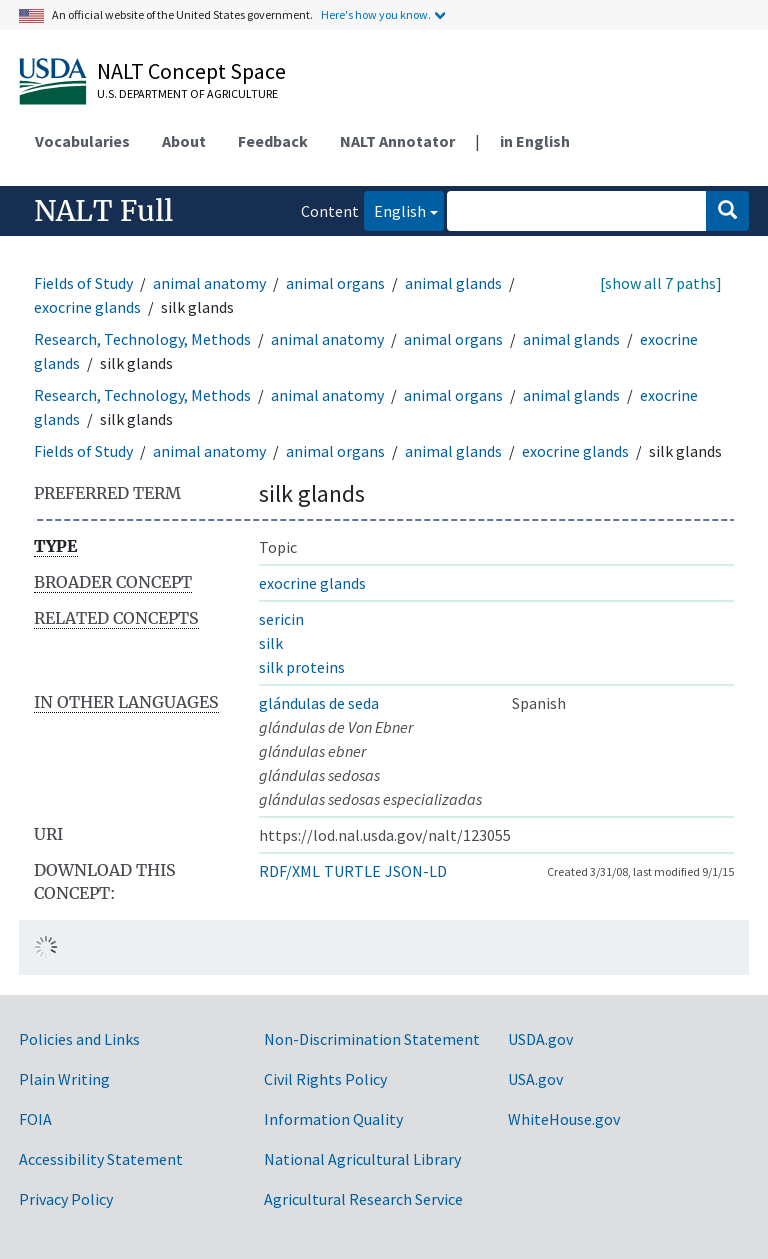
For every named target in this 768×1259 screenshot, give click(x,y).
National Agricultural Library (362, 1159)
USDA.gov (540, 1039)
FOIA (35, 1119)
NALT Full (103, 211)
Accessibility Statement (101, 1159)
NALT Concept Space (191, 71)
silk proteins (302, 667)
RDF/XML (289, 871)
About (184, 141)
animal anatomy (209, 283)
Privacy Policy (66, 1199)
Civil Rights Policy (325, 1079)
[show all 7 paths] (661, 283)
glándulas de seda (319, 703)
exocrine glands (87, 307)
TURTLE (352, 871)
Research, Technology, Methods (142, 339)
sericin (281, 619)
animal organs (335, 283)
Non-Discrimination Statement (372, 1039)
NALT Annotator (397, 141)
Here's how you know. (376, 14)
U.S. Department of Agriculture (187, 93)
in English (535, 141)
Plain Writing (64, 1079)
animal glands (453, 283)
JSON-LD (416, 871)
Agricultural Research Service (363, 1199)
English (395, 209)
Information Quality (333, 1119)
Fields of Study (83, 283)
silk (271, 643)
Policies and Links (79, 1039)
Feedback (273, 141)
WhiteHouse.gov (564, 1119)
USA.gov (535, 1079)
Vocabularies (82, 141)
